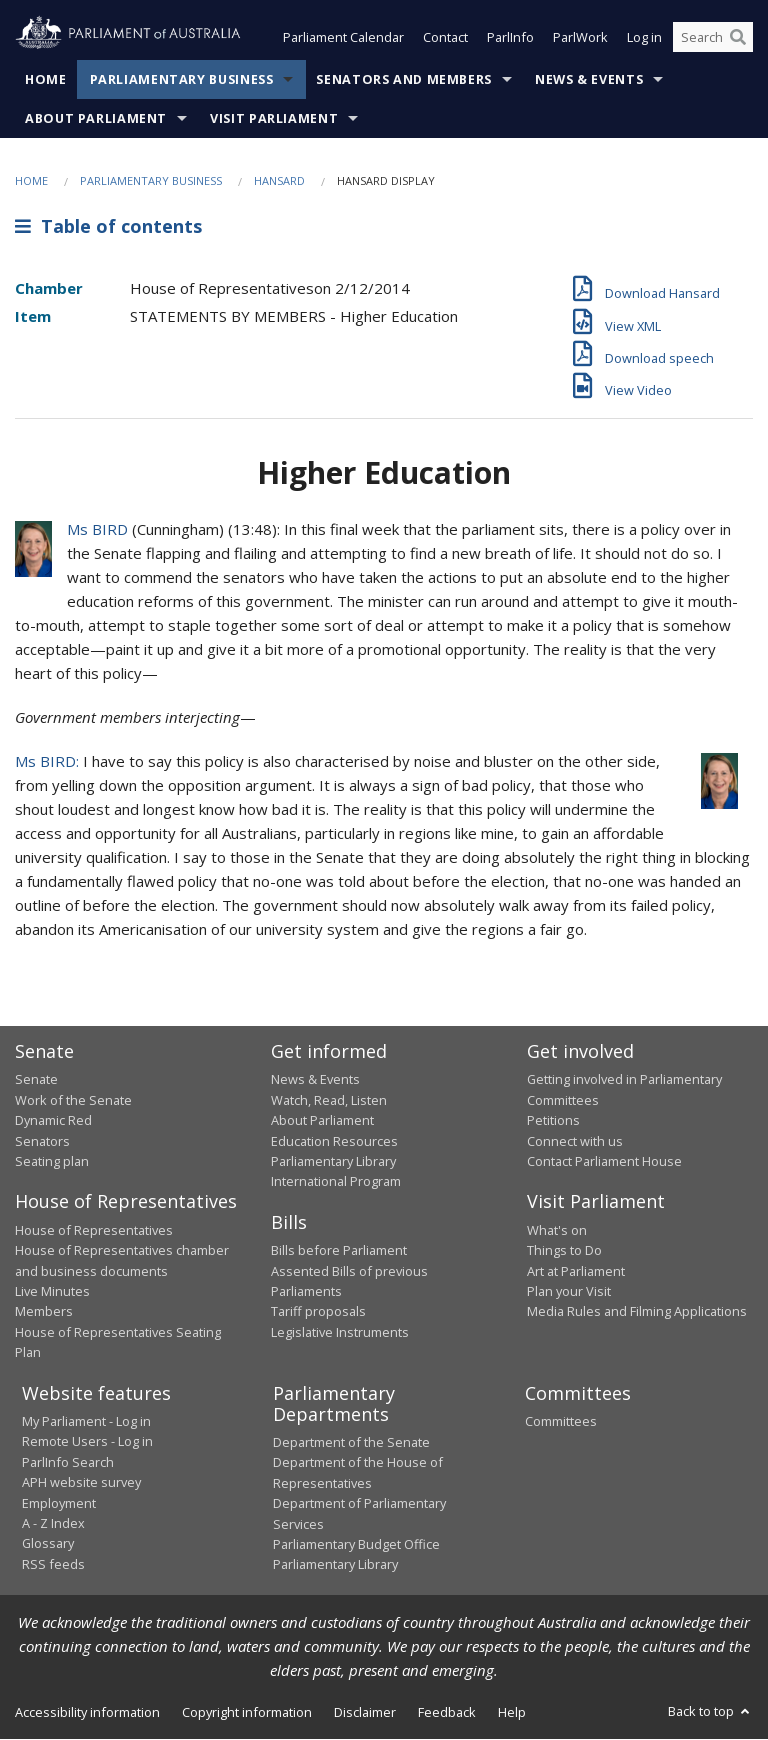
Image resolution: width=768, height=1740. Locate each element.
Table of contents (108, 227)
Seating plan (52, 1161)
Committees (561, 1422)
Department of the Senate (351, 1443)
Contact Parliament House (604, 1161)
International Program (336, 1182)
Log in (644, 38)
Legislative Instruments (340, 1332)
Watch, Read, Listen (329, 1100)
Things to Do (564, 1251)
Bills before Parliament (339, 1251)
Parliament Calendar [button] (343, 38)
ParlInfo (510, 38)
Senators (42, 1141)
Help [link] (512, 1712)
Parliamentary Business (182, 79)
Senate (36, 1080)
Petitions (553, 1121)
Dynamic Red (53, 1121)
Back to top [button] (710, 1711)
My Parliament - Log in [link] (86, 1422)
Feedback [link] (447, 1712)
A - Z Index (53, 1523)
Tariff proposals (318, 1312)
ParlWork (580, 38)
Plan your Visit (569, 1291)
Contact (445, 38)
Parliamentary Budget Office (356, 1544)
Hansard (279, 180)
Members (44, 1312)
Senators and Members (404, 79)
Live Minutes (52, 1291)
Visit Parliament (274, 118)
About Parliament (96, 118)
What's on (557, 1230)
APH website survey (81, 1483)
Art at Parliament (576, 1271)
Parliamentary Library (333, 1161)
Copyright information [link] (247, 1712)
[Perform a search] (738, 38)
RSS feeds (53, 1564)
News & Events (589, 79)
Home (46, 79)
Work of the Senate (73, 1100)
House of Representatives (94, 1230)
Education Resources (334, 1141)
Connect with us (575, 1141)
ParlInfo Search (68, 1462)
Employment (59, 1503)
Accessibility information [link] (87, 1712)
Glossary (48, 1544)
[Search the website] (713, 38)
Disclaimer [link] (365, 1712)
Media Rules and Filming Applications (637, 1312)
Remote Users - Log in (87, 1442)
